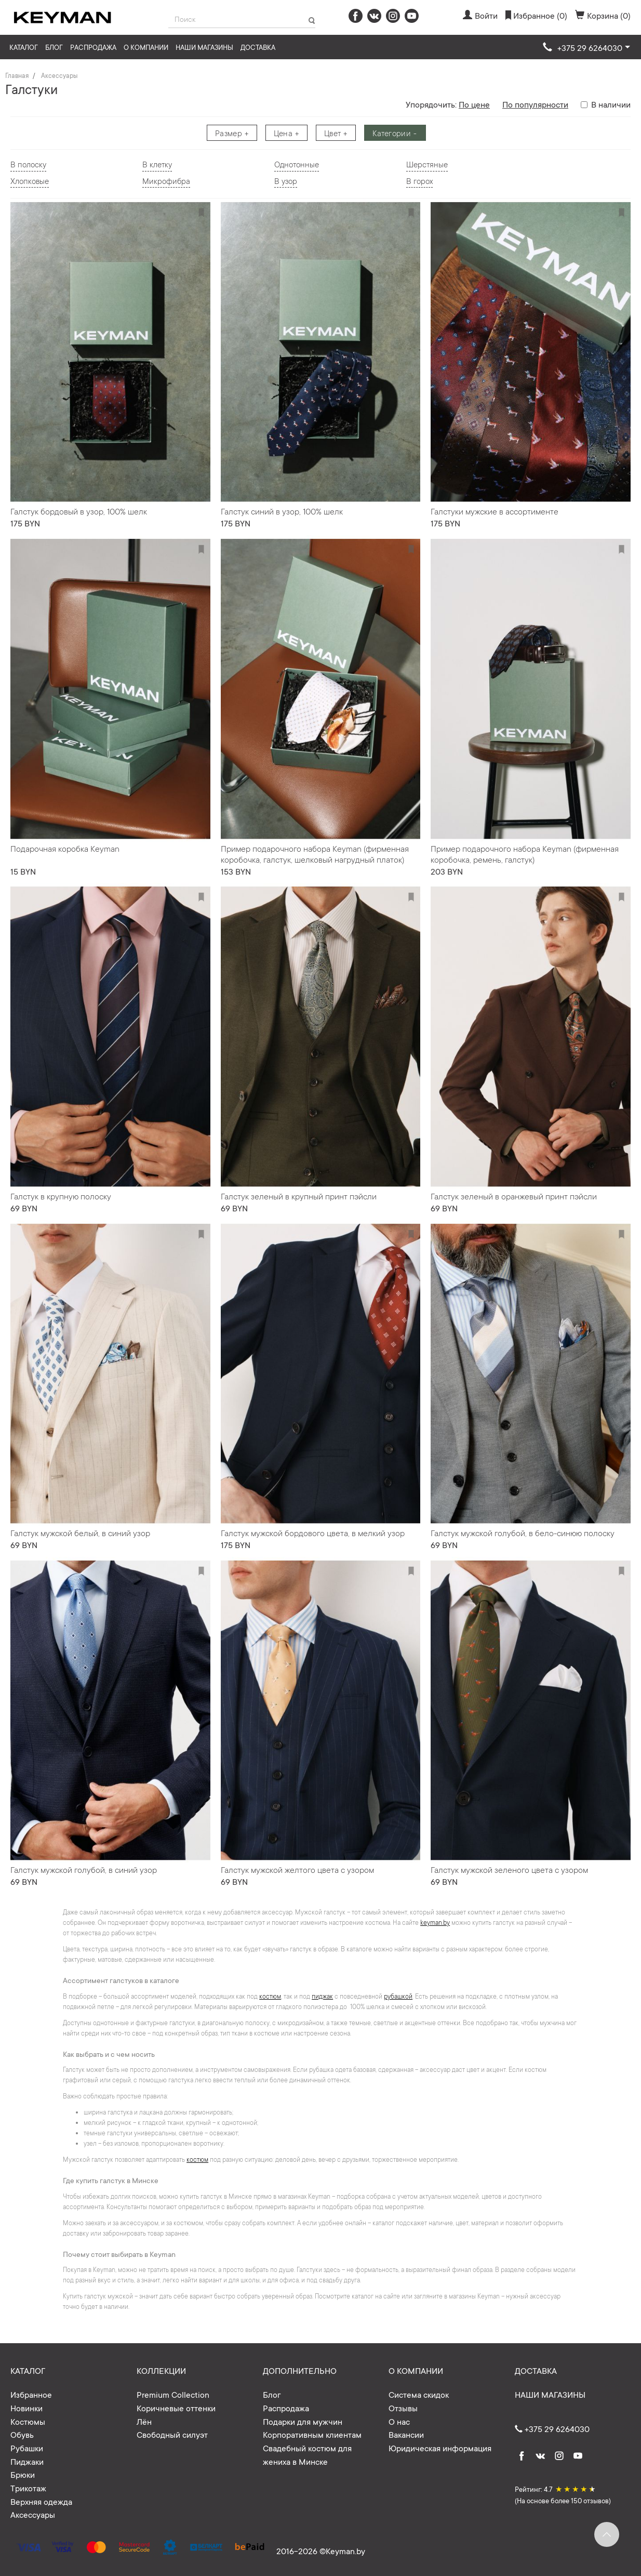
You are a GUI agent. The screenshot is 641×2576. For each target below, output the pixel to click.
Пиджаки (27, 2461)
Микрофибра (166, 180)
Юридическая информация (440, 2447)
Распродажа (93, 47)
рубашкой (398, 1996)
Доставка (258, 47)
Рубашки (26, 2447)
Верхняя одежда (41, 2501)
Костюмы (27, 2421)
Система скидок (419, 2394)
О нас (399, 2421)
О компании (146, 47)
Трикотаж (28, 2487)
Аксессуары (59, 75)
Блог (54, 47)
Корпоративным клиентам (312, 2434)
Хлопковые (29, 180)
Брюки (22, 2474)
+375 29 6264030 (552, 2428)
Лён (144, 2421)
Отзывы (403, 2407)
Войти (480, 15)
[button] (586, 48)
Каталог (23, 47)
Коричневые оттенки (176, 2407)
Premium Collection (173, 2394)
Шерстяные (427, 164)
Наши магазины (204, 47)
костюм (270, 1996)
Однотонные (296, 164)
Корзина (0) (603, 15)
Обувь (22, 2434)
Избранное (31, 2394)
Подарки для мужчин (302, 2421)
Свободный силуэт (172, 2434)
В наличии (606, 104)
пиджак (322, 1996)
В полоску (28, 164)
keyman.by (435, 1922)
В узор (285, 180)
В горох (419, 180)
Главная (17, 75)
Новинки (26, 2407)
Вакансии (406, 2434)
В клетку (157, 164)
